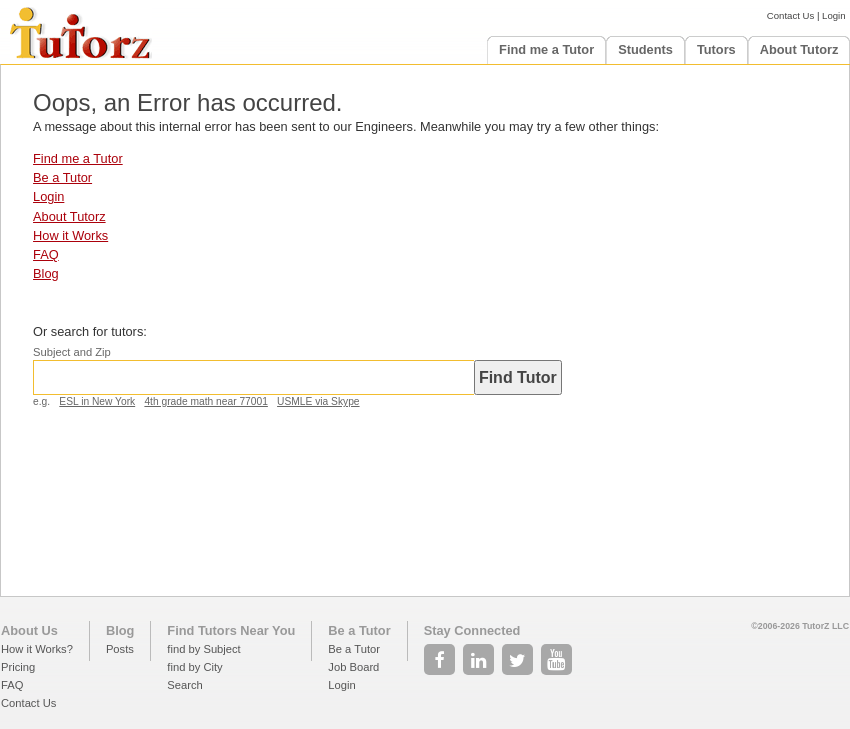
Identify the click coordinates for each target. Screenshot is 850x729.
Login (833, 15)
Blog (46, 273)
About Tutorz (799, 49)
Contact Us (790, 15)
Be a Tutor (62, 177)
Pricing (18, 667)
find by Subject (203, 649)
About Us (29, 630)
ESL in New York (97, 401)
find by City (194, 667)
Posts (120, 649)
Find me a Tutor (546, 49)
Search (184, 685)
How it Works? (37, 649)
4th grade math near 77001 (205, 401)
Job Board (353, 667)
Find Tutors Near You (231, 630)
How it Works (70, 235)
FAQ (46, 254)
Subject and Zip (72, 352)
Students (645, 49)
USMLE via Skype (318, 401)
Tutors (716, 49)
